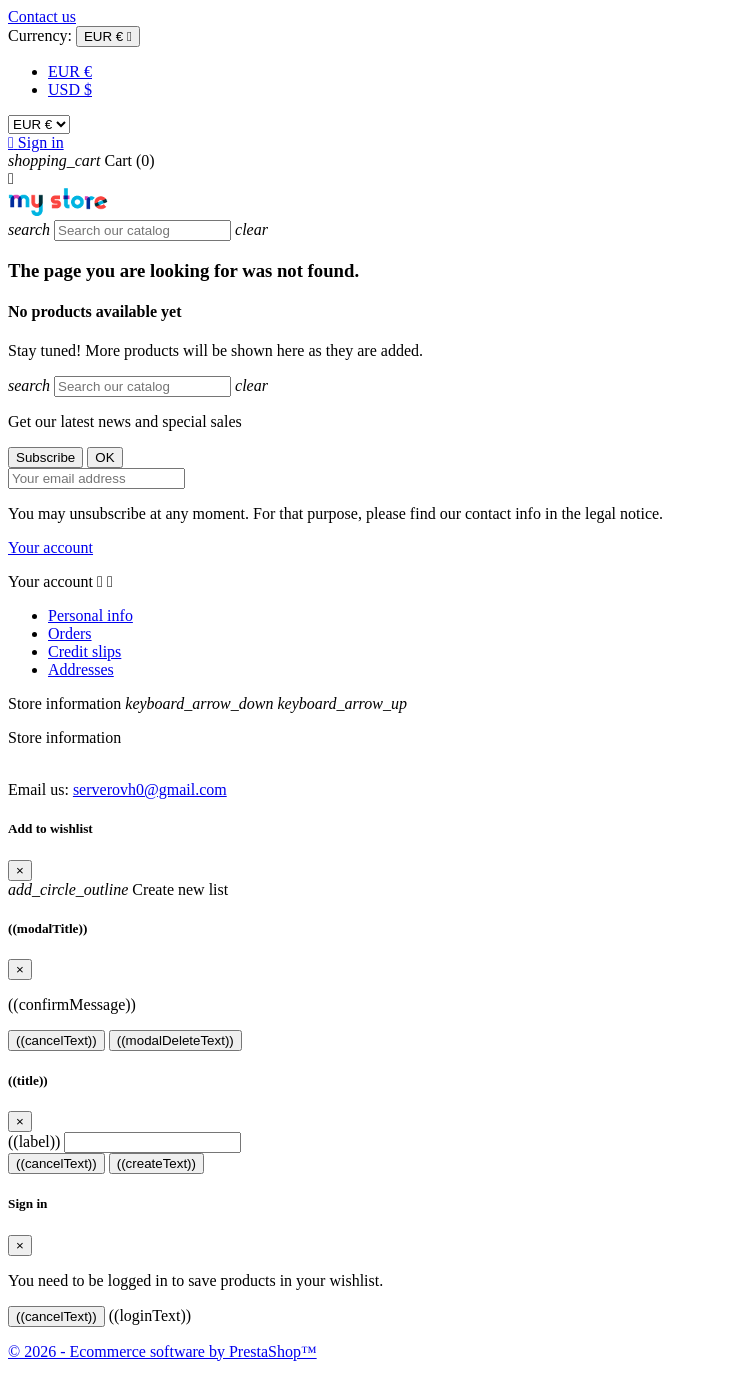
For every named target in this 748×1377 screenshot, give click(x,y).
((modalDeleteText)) (175, 1040)
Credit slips (84, 651)
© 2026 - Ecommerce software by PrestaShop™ (162, 1351)
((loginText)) (150, 1315)
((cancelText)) (56, 1040)
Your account (50, 547)
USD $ (70, 89)
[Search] (142, 230)
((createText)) (156, 1163)
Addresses (81, 669)
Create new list (118, 889)
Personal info (90, 615)
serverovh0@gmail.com (150, 789)
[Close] (20, 870)
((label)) (34, 1141)
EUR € (70, 71)
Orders (70, 633)
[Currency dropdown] (108, 36)
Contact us (42, 16)
